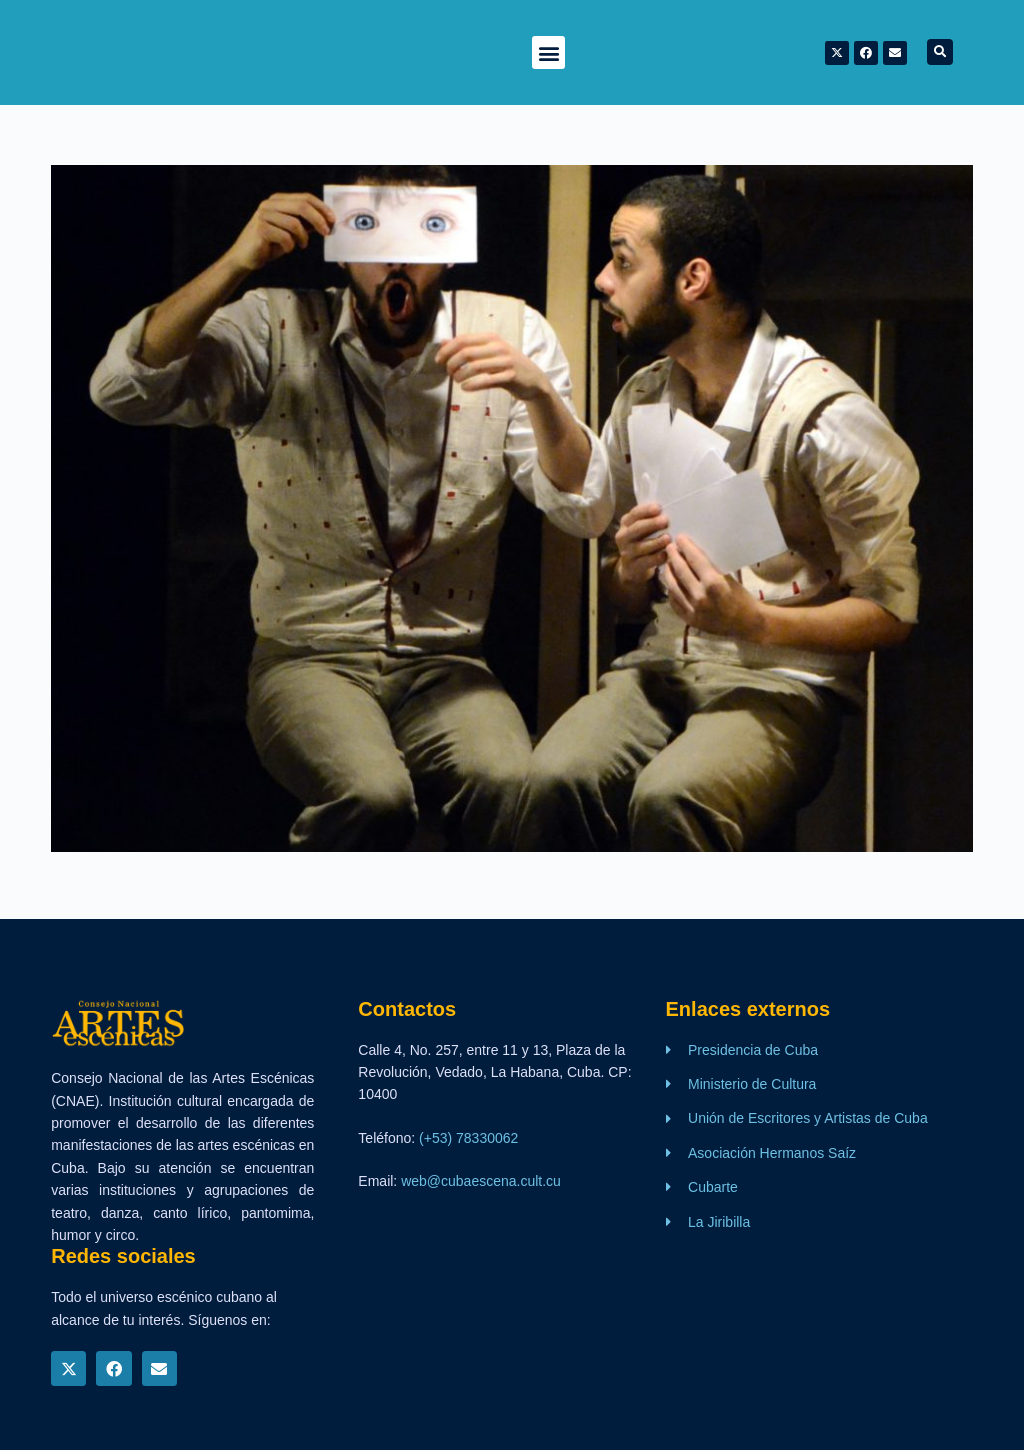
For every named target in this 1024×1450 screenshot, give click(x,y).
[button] (548, 52)
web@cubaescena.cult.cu (481, 1181)
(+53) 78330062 (468, 1138)
